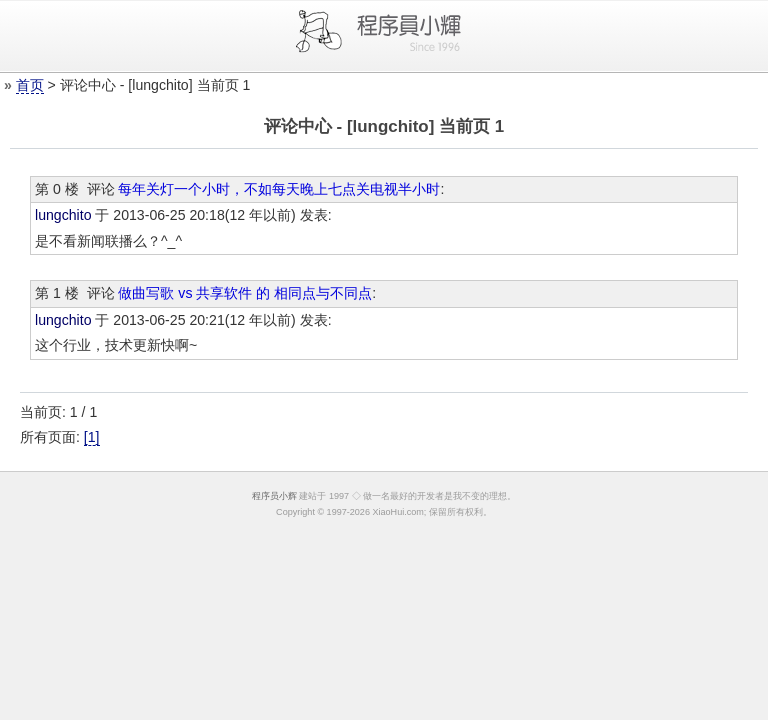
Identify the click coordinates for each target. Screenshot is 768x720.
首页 (30, 85)
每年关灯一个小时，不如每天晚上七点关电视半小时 (279, 189)
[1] (92, 437)
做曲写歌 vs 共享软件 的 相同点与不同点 (245, 293)
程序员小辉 (274, 496)
